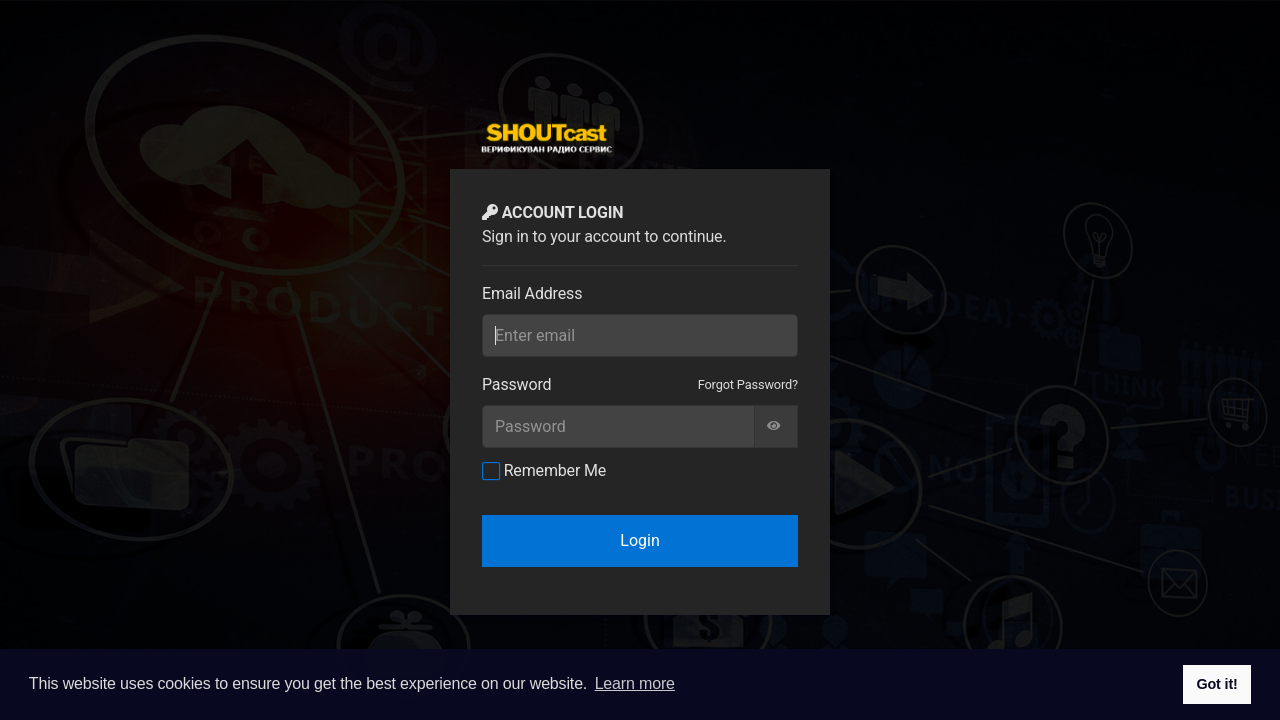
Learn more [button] (635, 683)
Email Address (532, 293)
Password (516, 384)
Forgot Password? (748, 384)
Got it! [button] (1216, 684)
